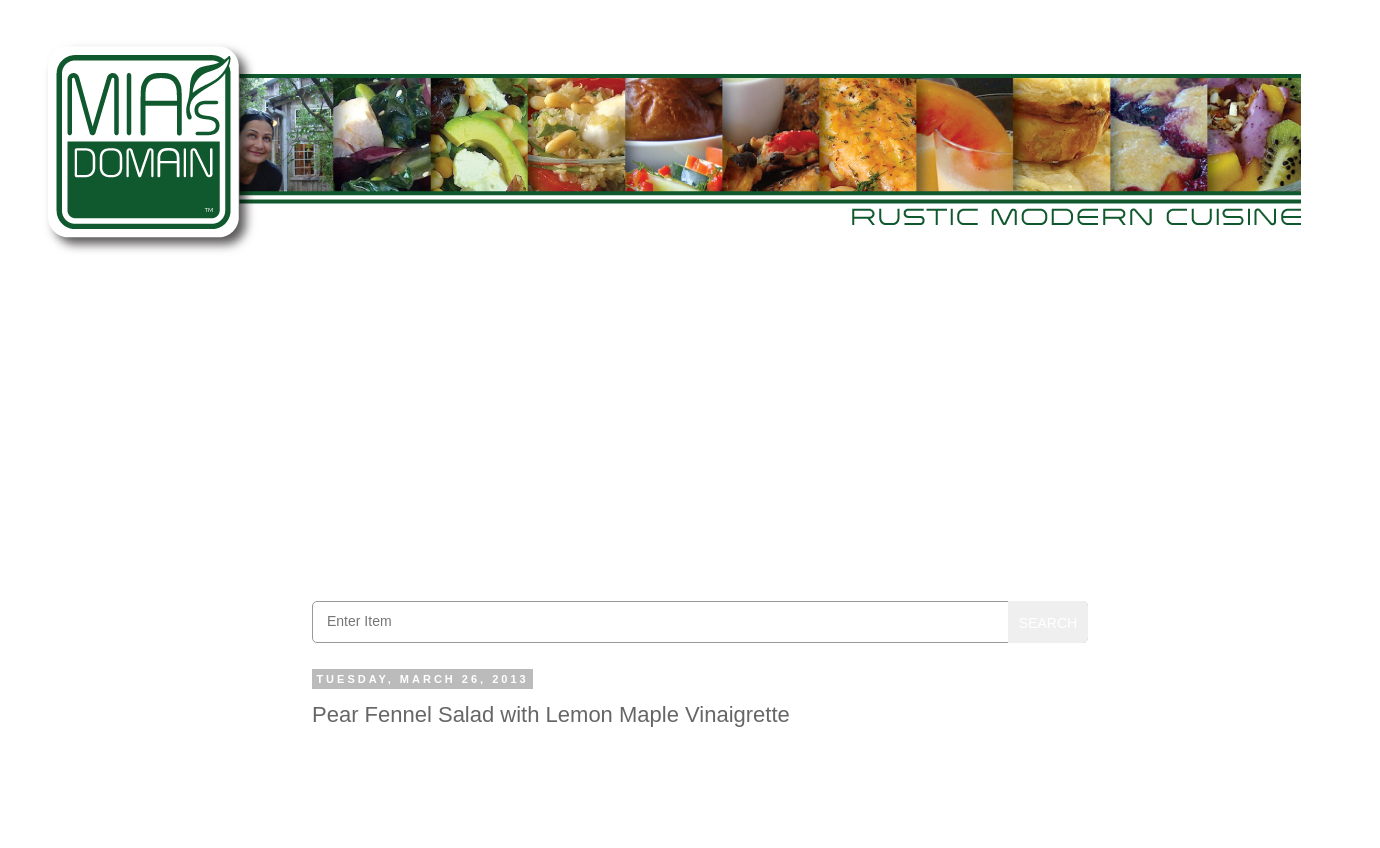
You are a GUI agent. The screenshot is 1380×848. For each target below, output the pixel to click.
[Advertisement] (700, 431)
